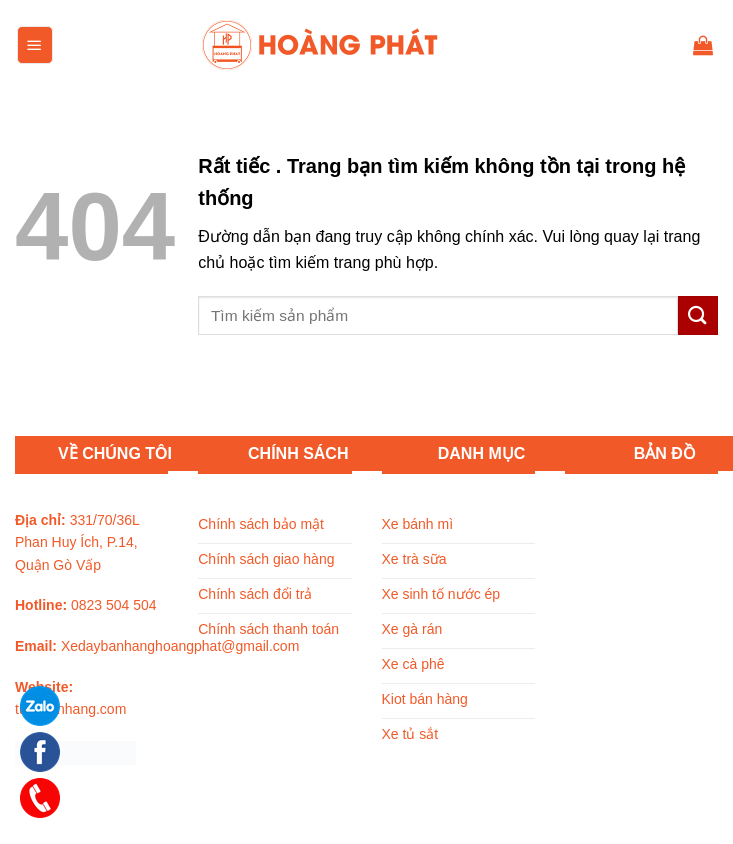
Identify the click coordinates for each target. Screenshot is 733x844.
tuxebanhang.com (70, 709)
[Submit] (698, 315)
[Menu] (35, 45)
